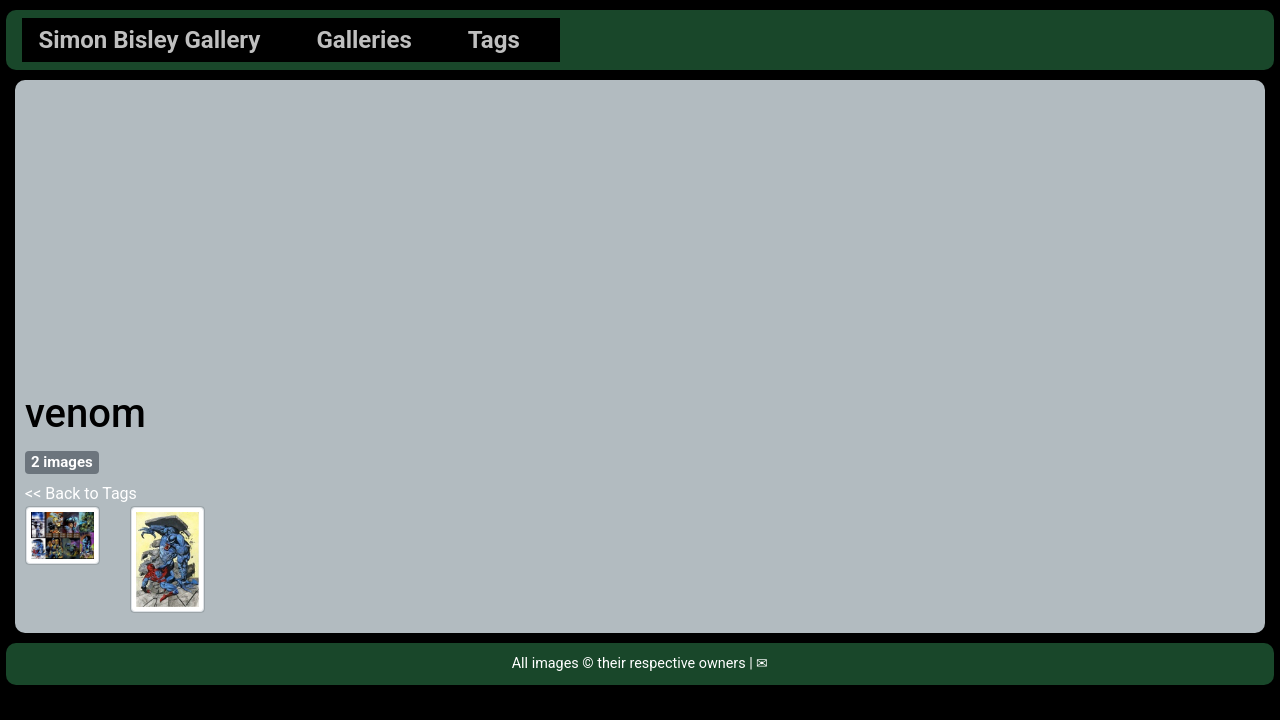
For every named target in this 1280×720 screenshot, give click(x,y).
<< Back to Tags (81, 493)
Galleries (363, 40)
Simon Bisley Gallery (149, 40)
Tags (494, 40)
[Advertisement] (640, 240)
